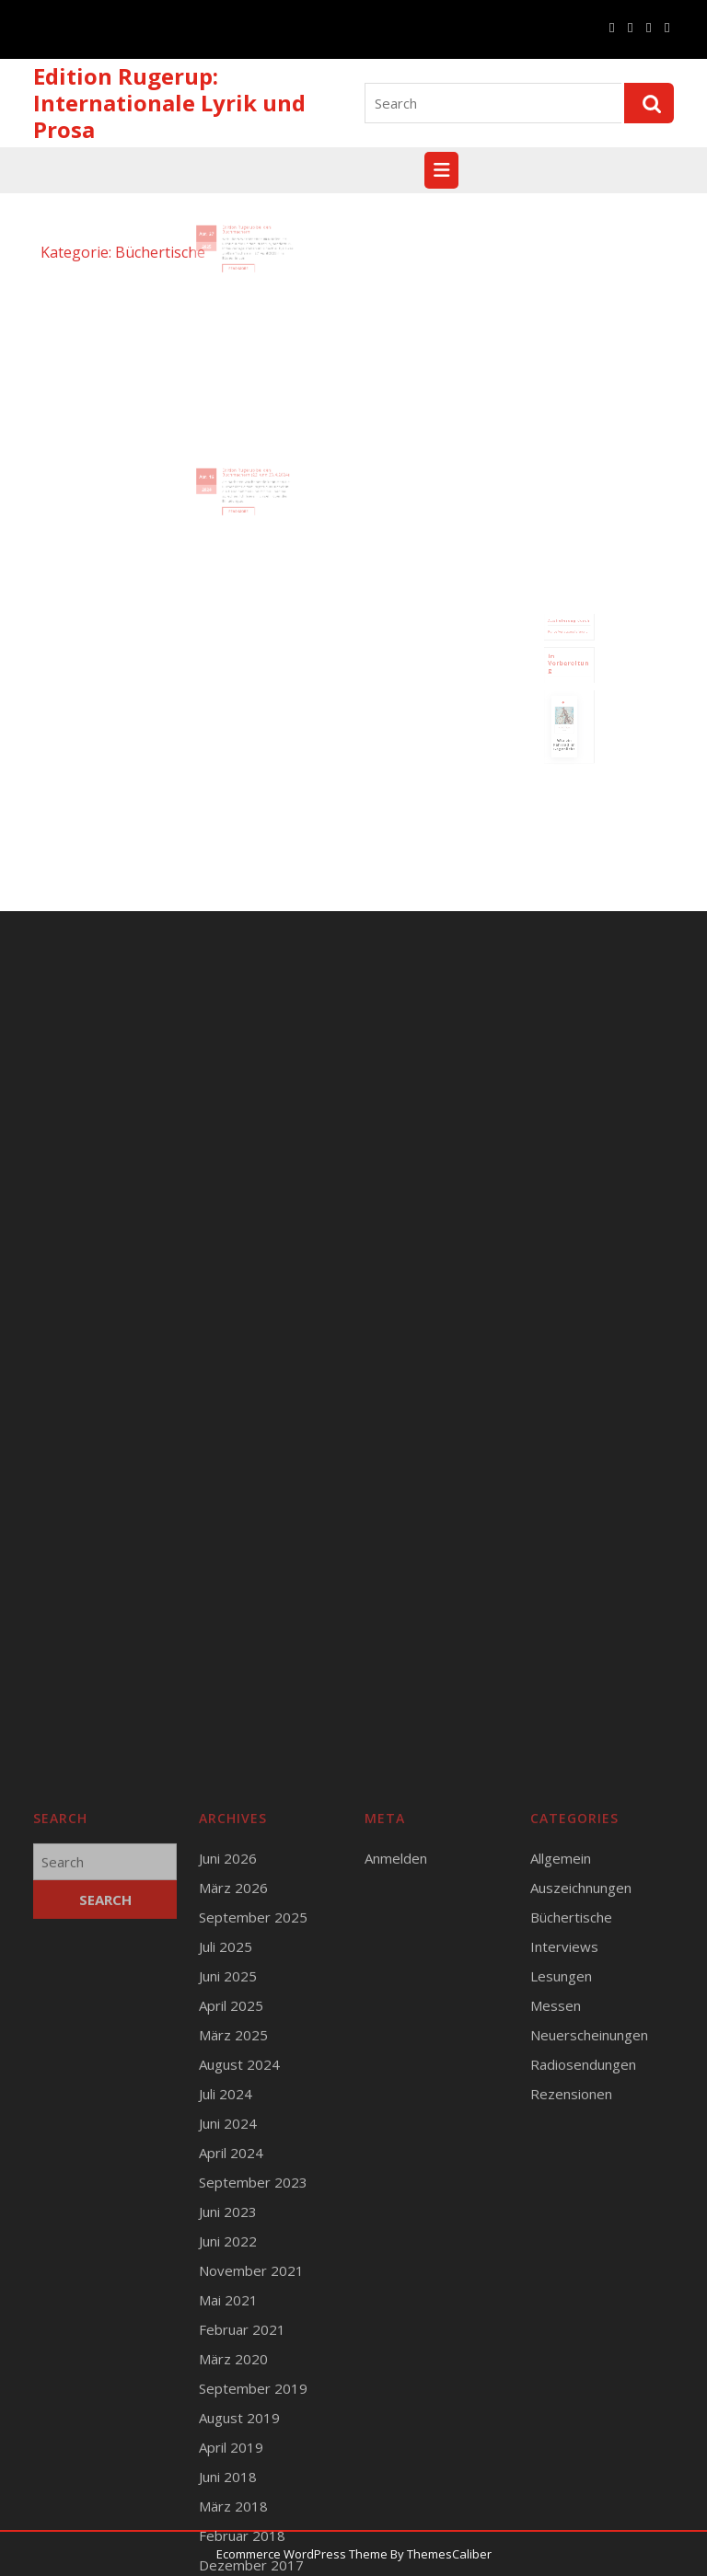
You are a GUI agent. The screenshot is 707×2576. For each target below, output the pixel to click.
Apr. (216, 241)
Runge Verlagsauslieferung (568, 645)
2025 (217, 250)
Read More (243, 265)
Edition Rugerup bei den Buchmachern (246, 238)
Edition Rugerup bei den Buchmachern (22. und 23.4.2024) (252, 481)
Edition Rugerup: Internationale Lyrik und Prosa (169, 102)
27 (222, 241)
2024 (217, 492)
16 (222, 483)
